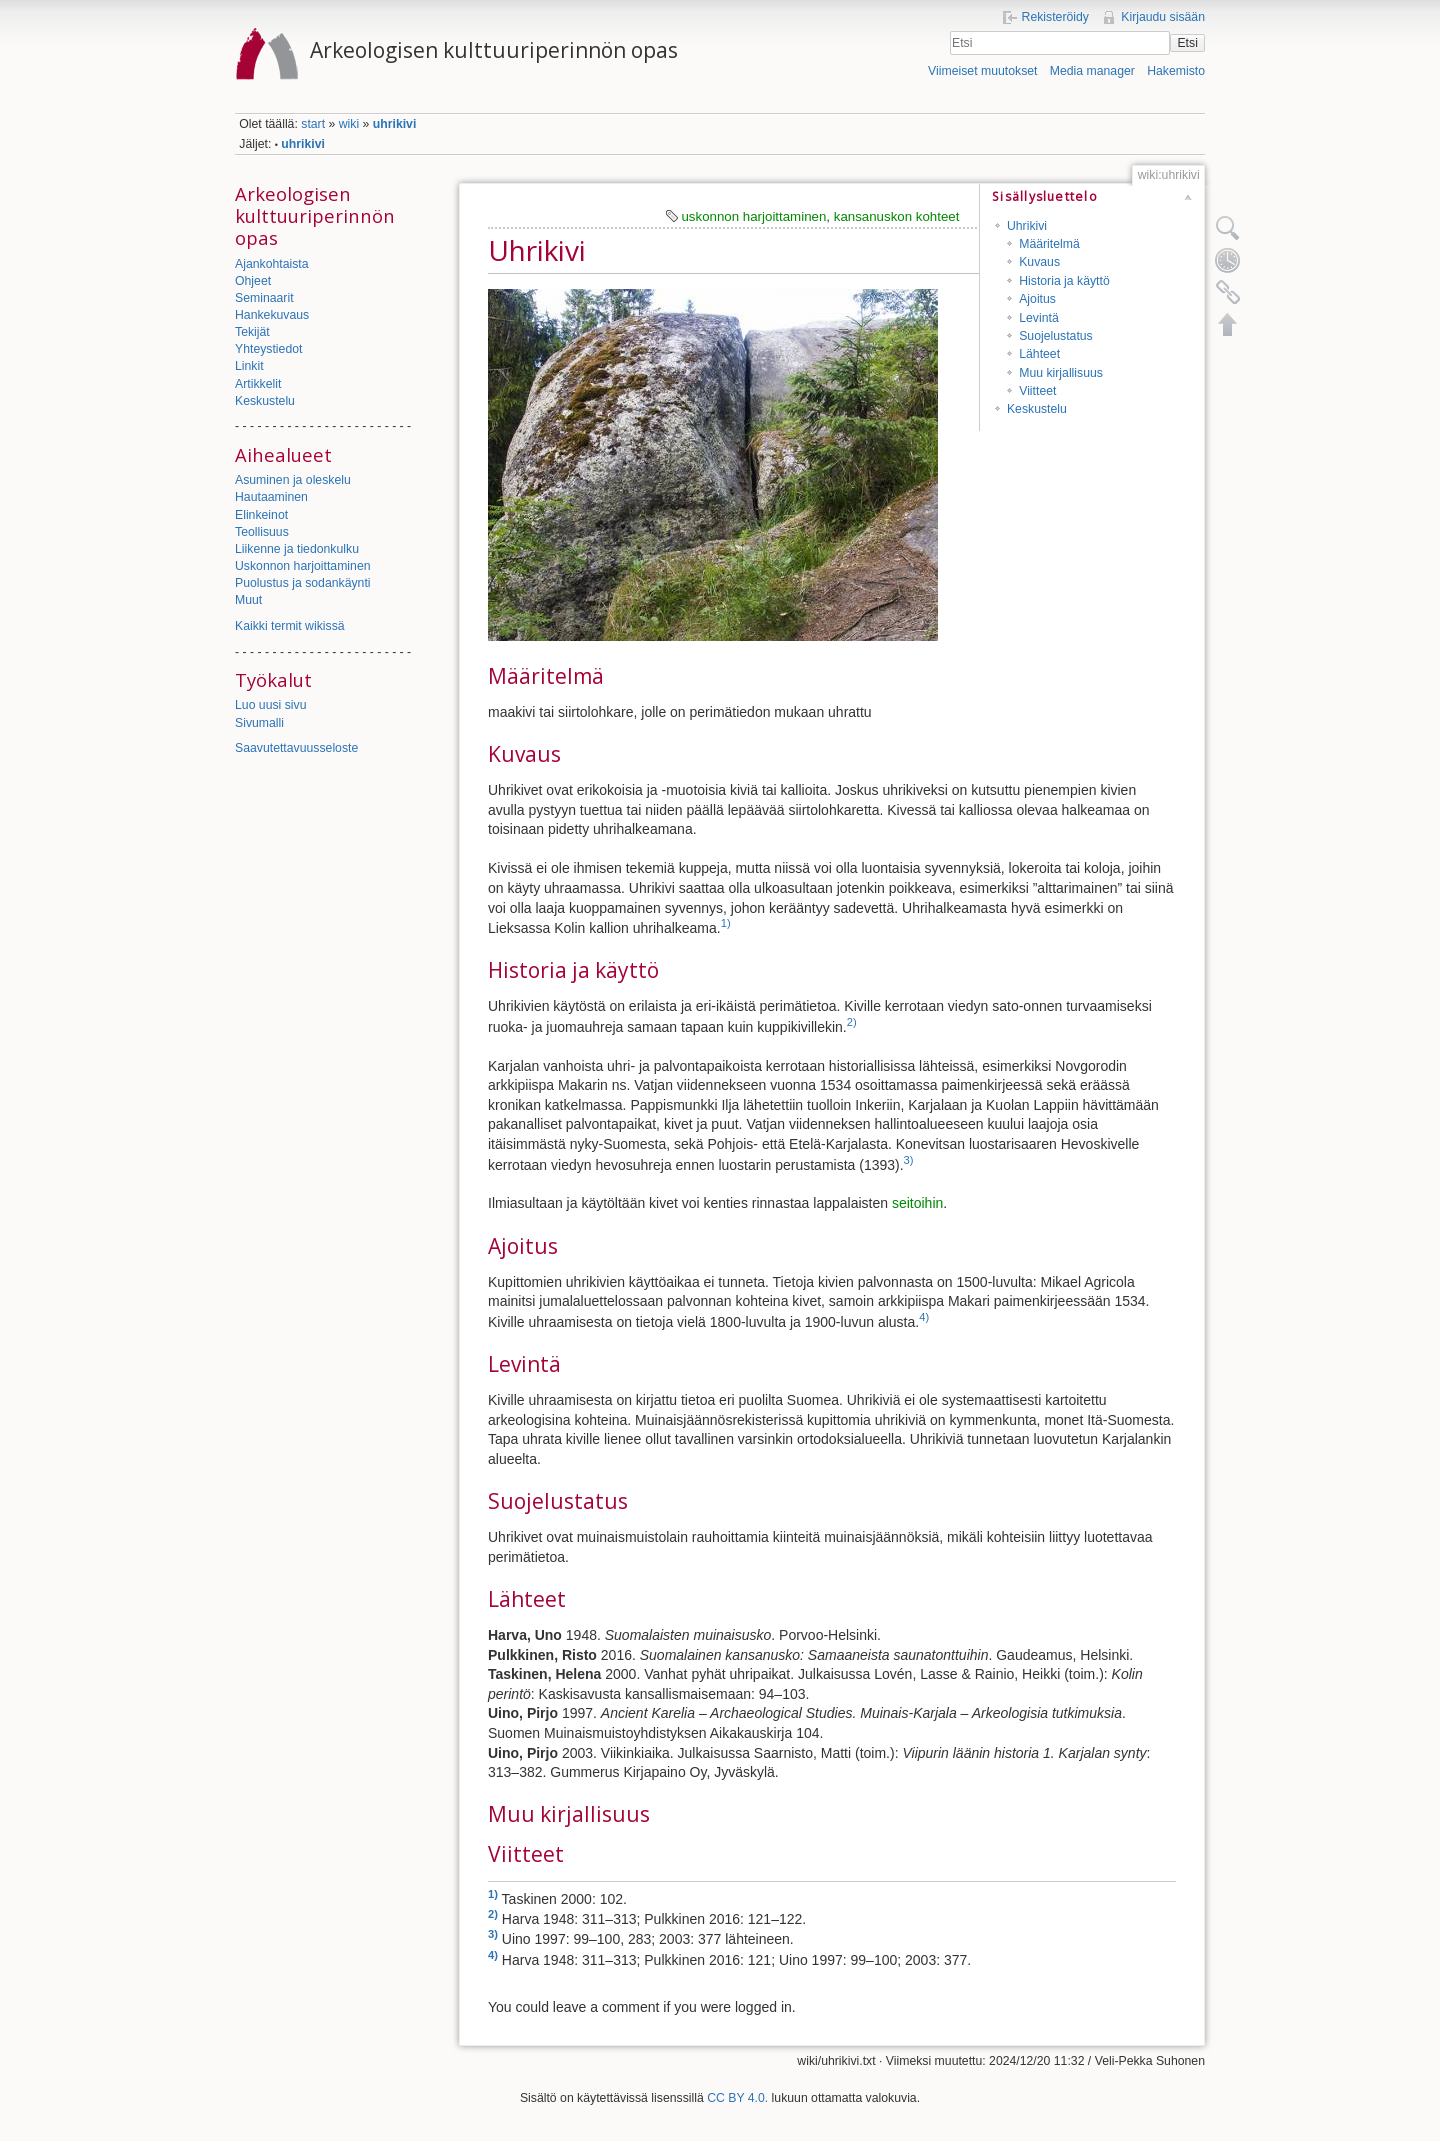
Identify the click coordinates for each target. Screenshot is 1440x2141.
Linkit (249, 366)
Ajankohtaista (272, 264)
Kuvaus (1039, 262)
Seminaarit (264, 298)
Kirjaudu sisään (1163, 17)
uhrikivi (395, 124)
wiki (349, 124)
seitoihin (917, 1203)
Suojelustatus (1056, 336)
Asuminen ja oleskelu (293, 480)
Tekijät (252, 332)
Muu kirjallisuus (1061, 373)
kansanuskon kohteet (897, 216)
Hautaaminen (271, 497)
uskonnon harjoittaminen (753, 216)
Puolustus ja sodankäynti (303, 583)
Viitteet (1037, 391)
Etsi (1187, 43)
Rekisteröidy (1055, 17)
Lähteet (1039, 354)
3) (909, 1160)
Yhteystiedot (268, 349)
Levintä (1039, 318)
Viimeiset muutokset (982, 71)
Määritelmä (1049, 244)
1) (726, 923)
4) (924, 1317)
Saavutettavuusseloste (296, 748)
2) (852, 1022)
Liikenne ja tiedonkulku (297, 549)
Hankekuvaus (272, 315)
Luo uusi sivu (271, 705)
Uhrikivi (1027, 226)
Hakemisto (1176, 71)
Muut (248, 600)
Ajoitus (1037, 299)
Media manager (1092, 71)
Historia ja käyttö (1064, 281)
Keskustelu (265, 401)
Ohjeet (253, 281)
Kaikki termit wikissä (290, 626)
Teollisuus (262, 532)
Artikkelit (258, 384)
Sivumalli (259, 723)
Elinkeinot (261, 515)
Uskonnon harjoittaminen (303, 566)
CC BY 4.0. (737, 2098)
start (313, 124)
